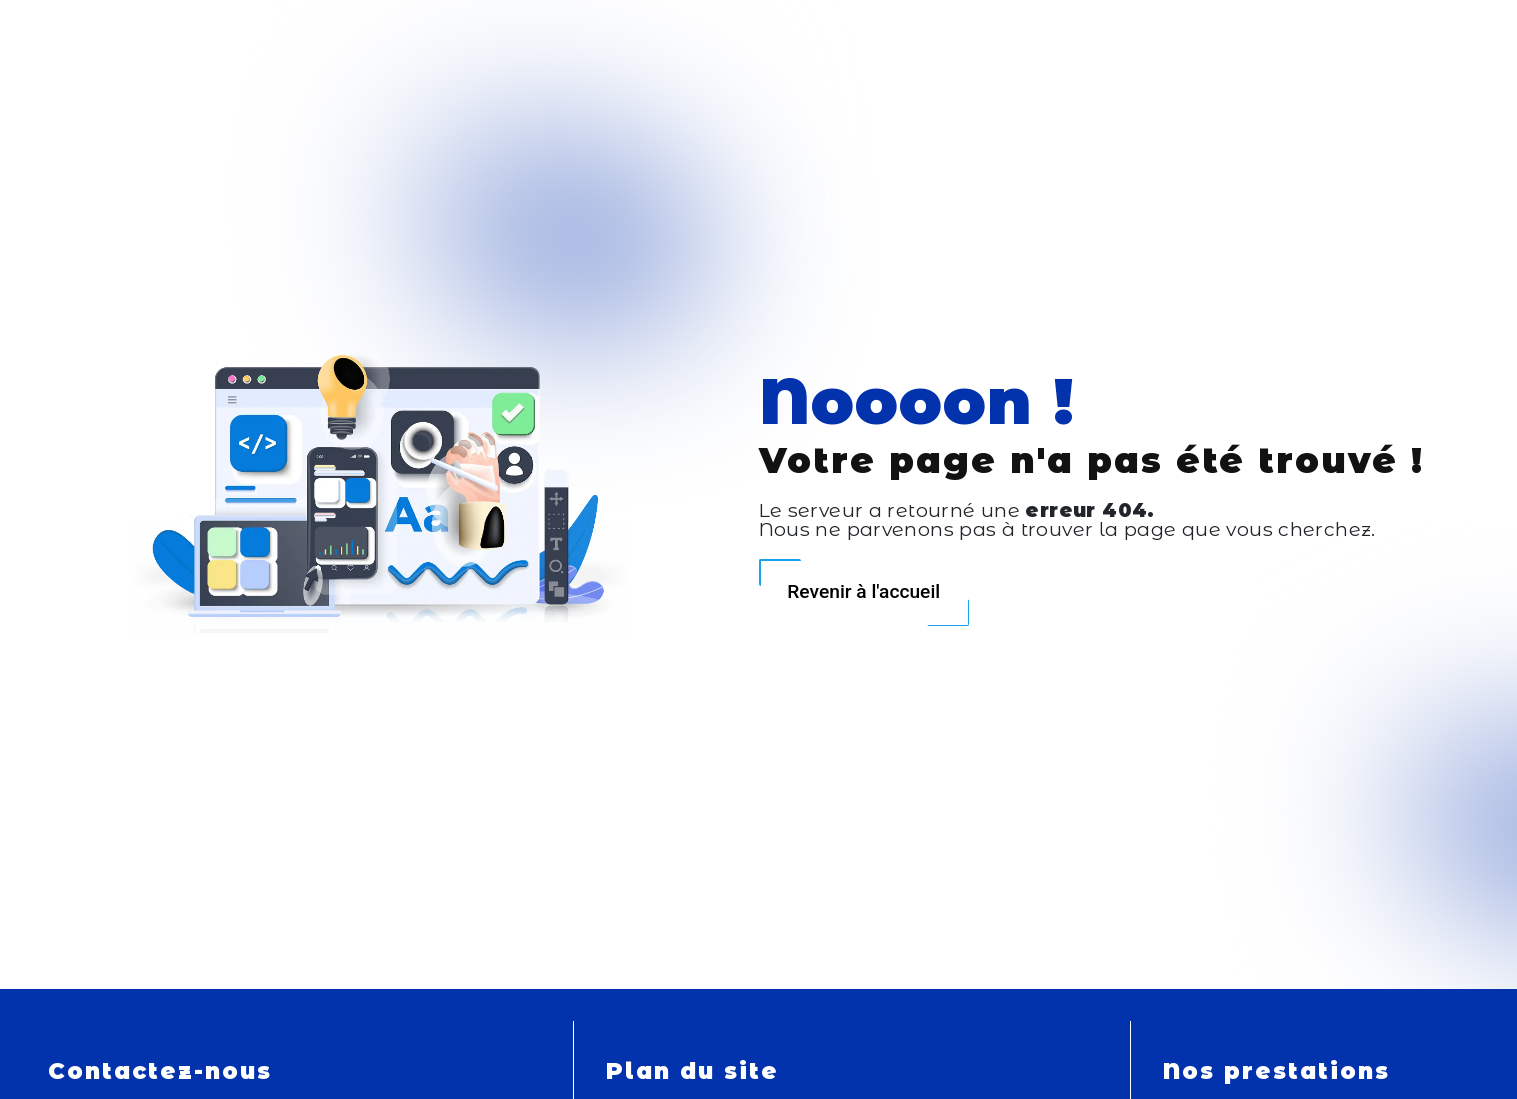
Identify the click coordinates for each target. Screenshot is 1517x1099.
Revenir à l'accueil (863, 591)
